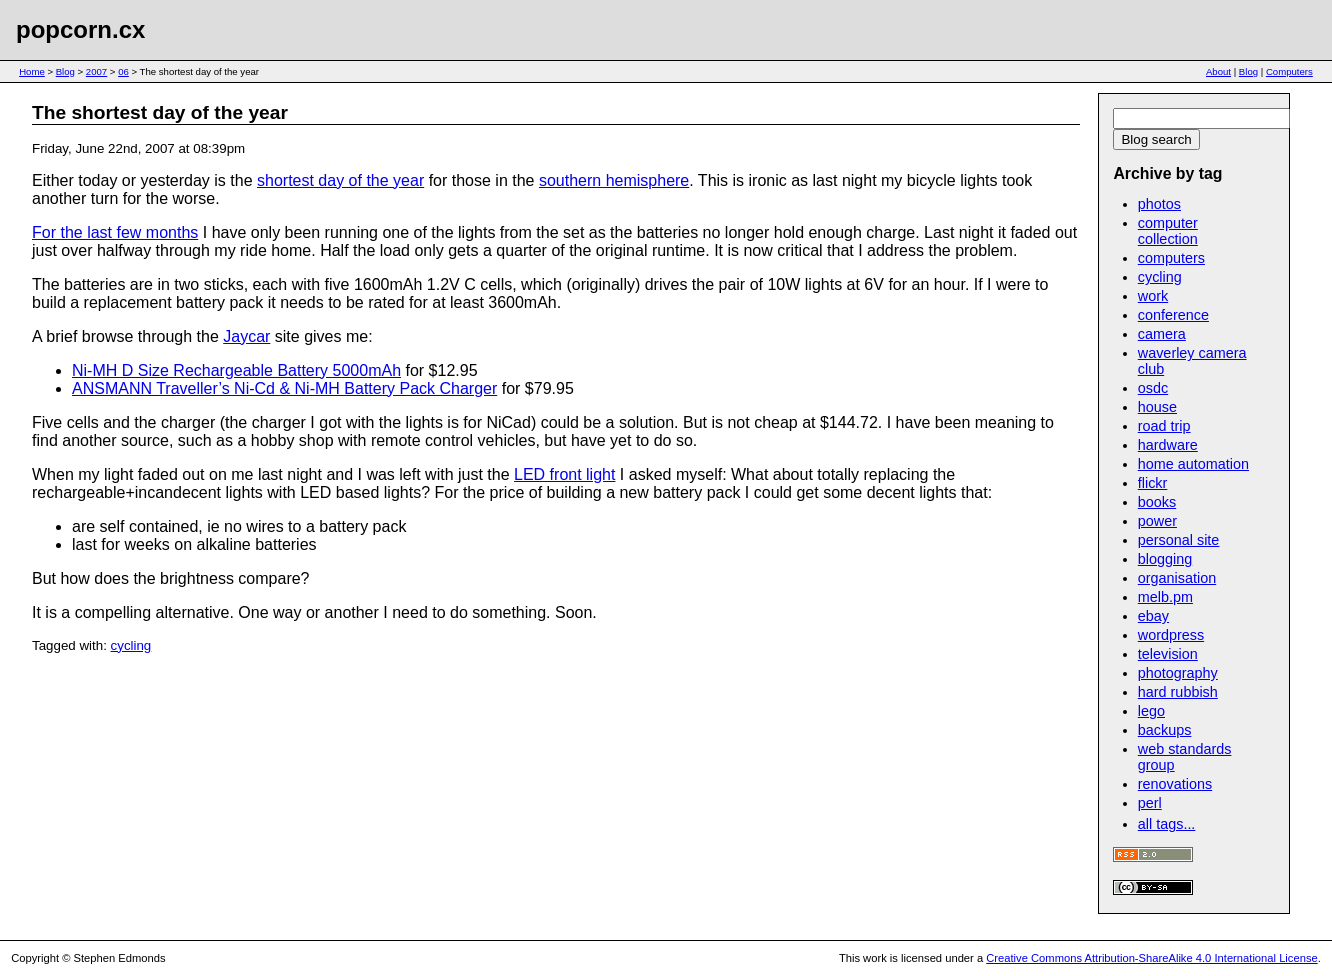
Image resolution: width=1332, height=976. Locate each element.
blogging (1165, 559)
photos (1159, 204)
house (1157, 407)
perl (1150, 803)
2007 (96, 71)
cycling (131, 645)
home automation (1193, 464)
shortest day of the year (340, 180)
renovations (1175, 784)
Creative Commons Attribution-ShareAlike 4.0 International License (1151, 958)
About (1218, 71)
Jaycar (246, 336)
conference (1173, 315)
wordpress (1171, 635)
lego (1151, 711)
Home (32, 71)
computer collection (1168, 231)
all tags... (1167, 824)
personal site (1179, 540)
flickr (1153, 483)
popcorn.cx (80, 29)
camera (1162, 334)
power (1157, 521)
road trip (1164, 426)
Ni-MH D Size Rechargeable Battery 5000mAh (236, 370)
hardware (1168, 445)
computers (1171, 258)
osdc (1153, 388)
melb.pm (1165, 597)
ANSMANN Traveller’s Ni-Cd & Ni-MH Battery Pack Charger (284, 388)
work (1153, 296)
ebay (1153, 616)
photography (1178, 673)
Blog (65, 71)
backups (1165, 730)
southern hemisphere (614, 180)
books (1157, 502)
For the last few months (115, 232)
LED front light (564, 474)
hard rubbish (1178, 692)
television (1168, 654)
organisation (1177, 578)
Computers (1289, 71)
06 (123, 71)
